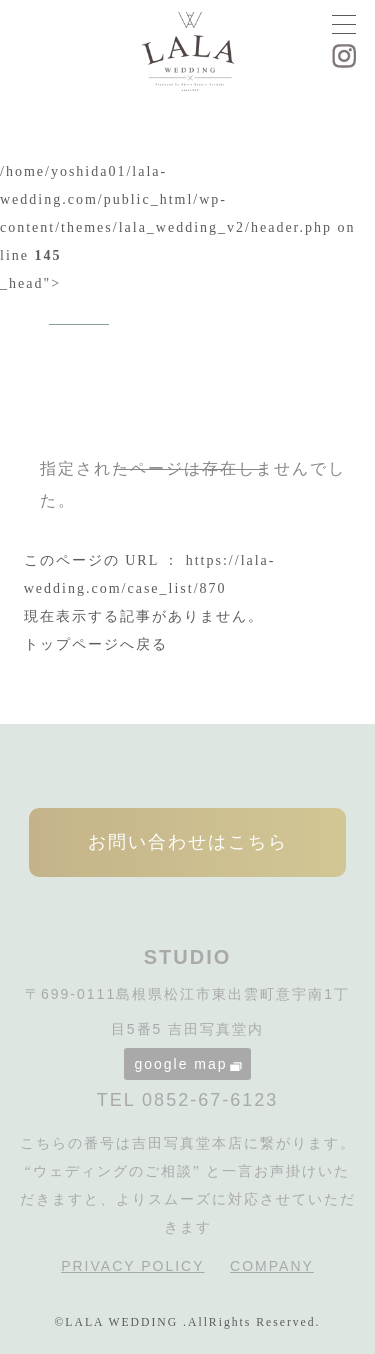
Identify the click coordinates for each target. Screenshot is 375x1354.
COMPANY (272, 1266)
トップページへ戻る (96, 644)
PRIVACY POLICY (132, 1266)
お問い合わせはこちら (188, 842)
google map (187, 1064)
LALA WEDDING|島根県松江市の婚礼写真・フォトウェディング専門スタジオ (188, 54)
